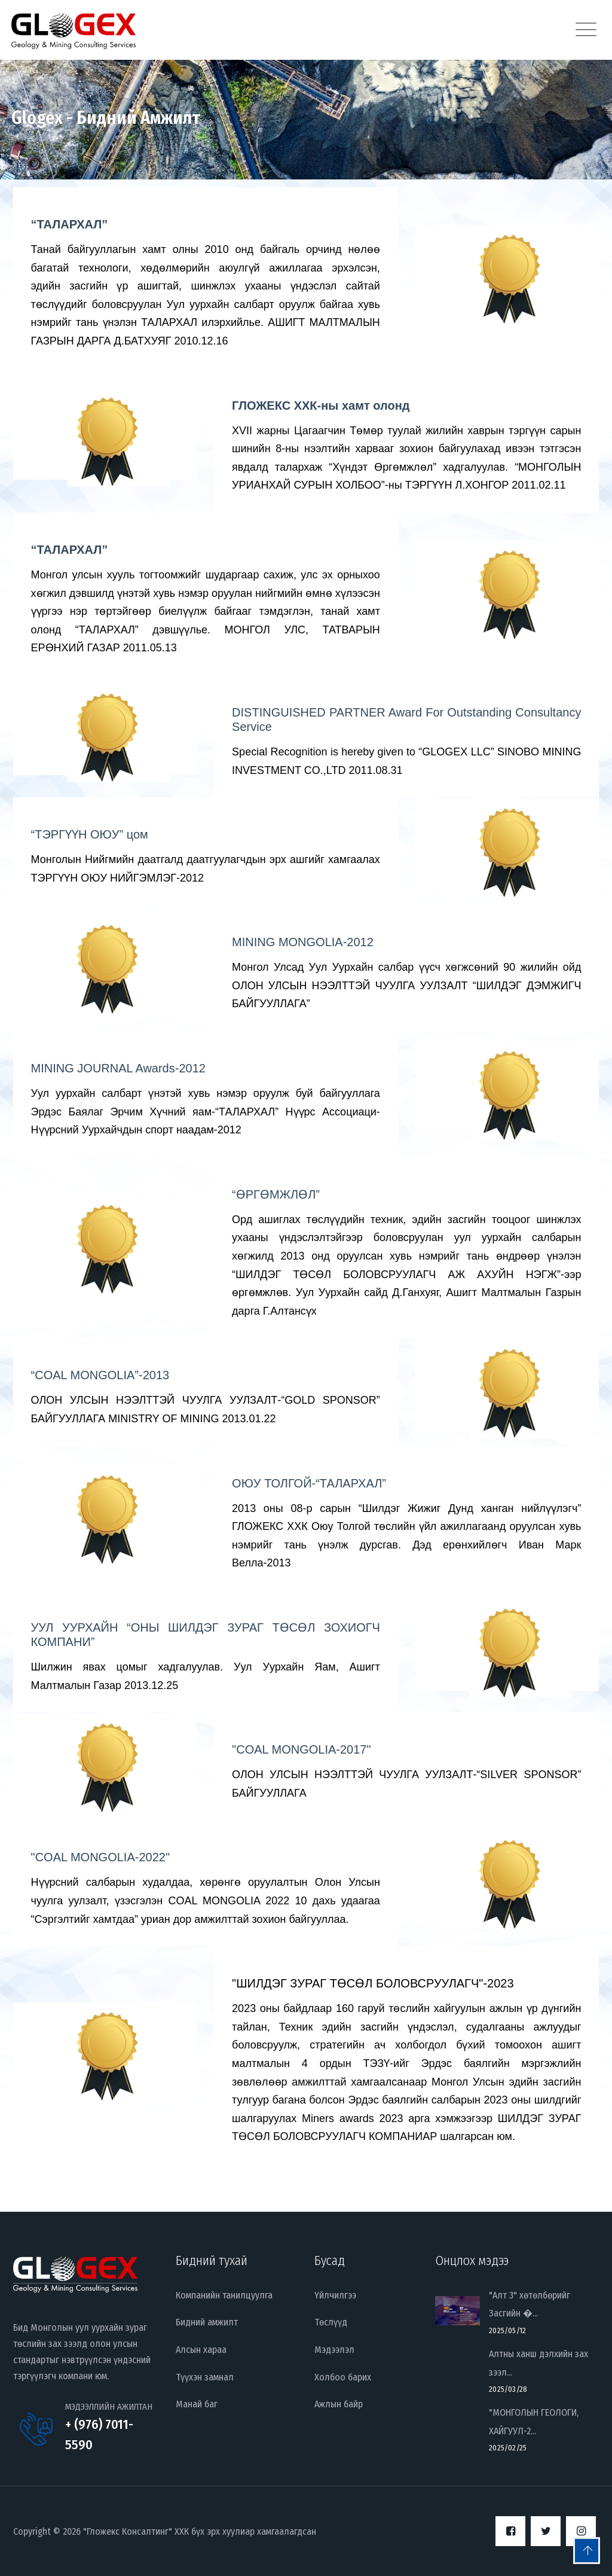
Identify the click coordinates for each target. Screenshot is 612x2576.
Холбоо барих (342, 2377)
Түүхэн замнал (205, 2377)
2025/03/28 (508, 2389)
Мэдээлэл (334, 2349)
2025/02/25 (508, 2447)
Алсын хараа (201, 2349)
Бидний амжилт (207, 2322)
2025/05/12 (507, 2330)
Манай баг (197, 2404)
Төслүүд (330, 2322)
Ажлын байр (338, 2404)
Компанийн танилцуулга (224, 2295)
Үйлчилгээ (335, 2295)
